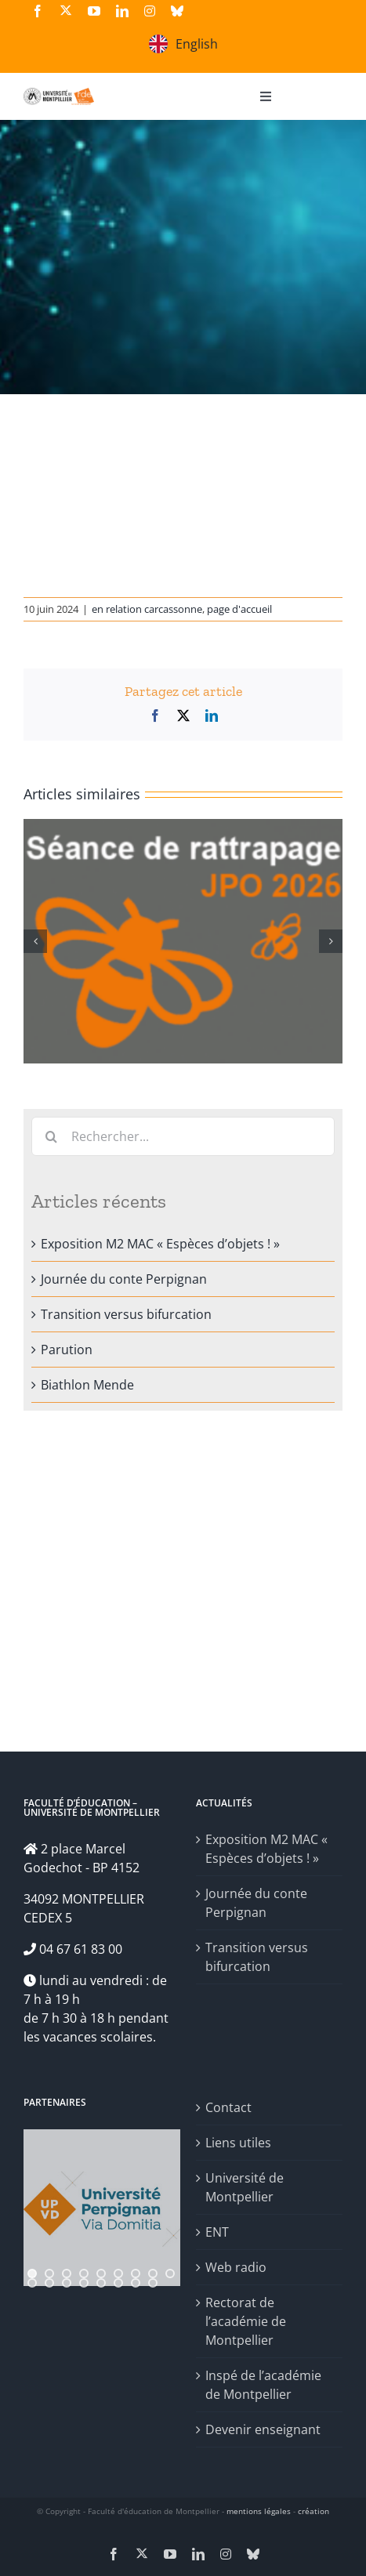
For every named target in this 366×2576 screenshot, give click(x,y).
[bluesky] (177, 11)
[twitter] (66, 10)
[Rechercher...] (183, 1136)
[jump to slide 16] (135, 2283)
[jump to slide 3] (66, 2273)
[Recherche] (51, 1136)
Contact (228, 2107)
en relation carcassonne (147, 609)
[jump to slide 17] (153, 2283)
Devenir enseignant (263, 2429)
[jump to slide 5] (101, 2273)
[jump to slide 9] (170, 2273)
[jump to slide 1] (32, 2273)
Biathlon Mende (87, 1384)
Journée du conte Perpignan (124, 1279)
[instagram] (149, 11)
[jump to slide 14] (101, 2283)
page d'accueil (239, 609)
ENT (217, 2232)
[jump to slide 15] (118, 2283)
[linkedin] (122, 11)
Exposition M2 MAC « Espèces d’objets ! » (160, 1243)
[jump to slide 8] (153, 2273)
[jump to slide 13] (84, 2283)
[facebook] (37, 11)
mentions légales (258, 2510)
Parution (66, 1349)
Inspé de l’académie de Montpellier (263, 2385)
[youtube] (94, 11)
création (313, 2510)
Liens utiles (238, 2142)
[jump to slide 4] (84, 2273)
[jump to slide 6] (118, 2273)
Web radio (235, 2267)
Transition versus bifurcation (126, 1314)
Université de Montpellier (244, 2187)
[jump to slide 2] (49, 2273)
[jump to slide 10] (32, 2283)
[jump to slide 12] (66, 2283)
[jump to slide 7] (135, 2273)
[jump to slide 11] (49, 2283)
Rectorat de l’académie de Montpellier (245, 2321)
